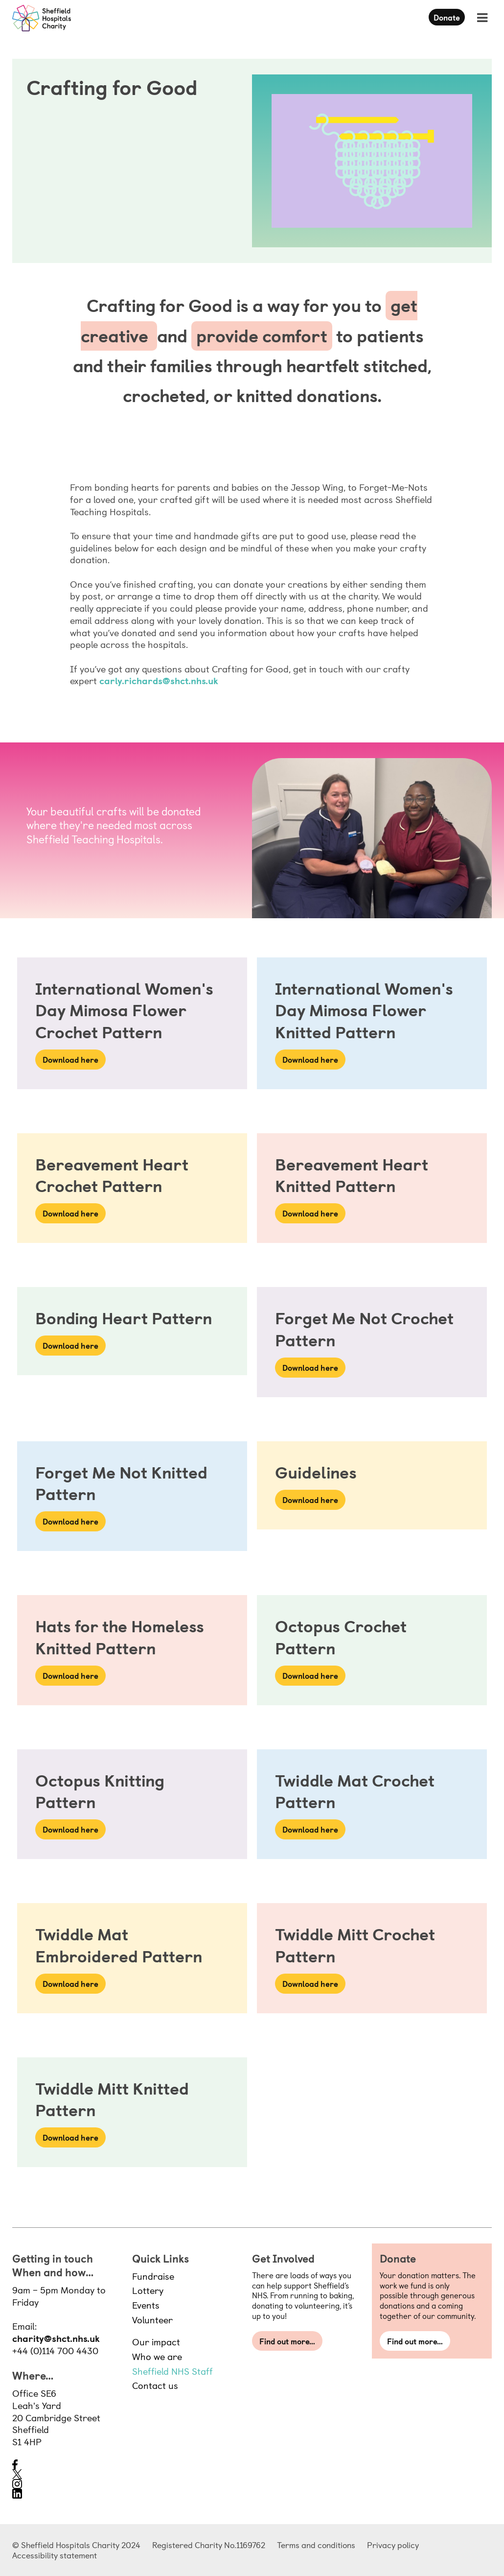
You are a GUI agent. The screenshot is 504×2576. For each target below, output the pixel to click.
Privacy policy (393, 2544)
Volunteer (152, 2319)
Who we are (157, 2356)
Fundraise (153, 2276)
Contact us (155, 2385)
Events (146, 2305)
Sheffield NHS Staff (172, 2371)
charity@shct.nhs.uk (56, 2338)
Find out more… (287, 2341)
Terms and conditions (316, 2544)
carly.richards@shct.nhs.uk (158, 680)
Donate (447, 17)
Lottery (147, 2290)
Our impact (156, 2341)
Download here (70, 1059)
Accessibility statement (54, 2555)
